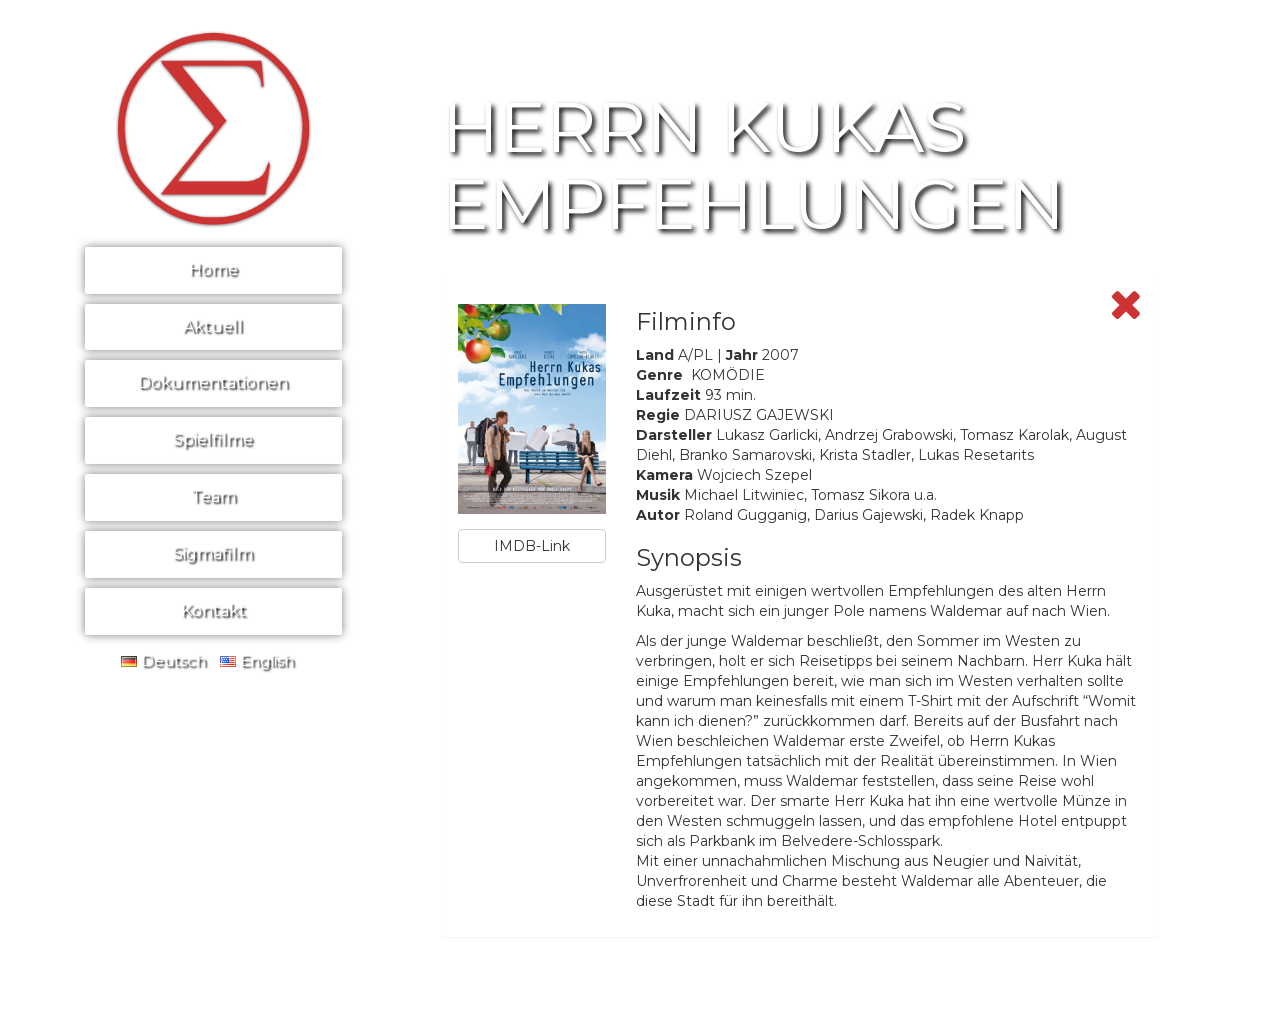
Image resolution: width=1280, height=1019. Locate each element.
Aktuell (213, 326)
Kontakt (213, 610)
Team (213, 496)
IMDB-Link (532, 546)
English (257, 660)
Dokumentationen (213, 382)
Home (213, 269)
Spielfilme (213, 439)
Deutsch (163, 660)
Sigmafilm (213, 553)
